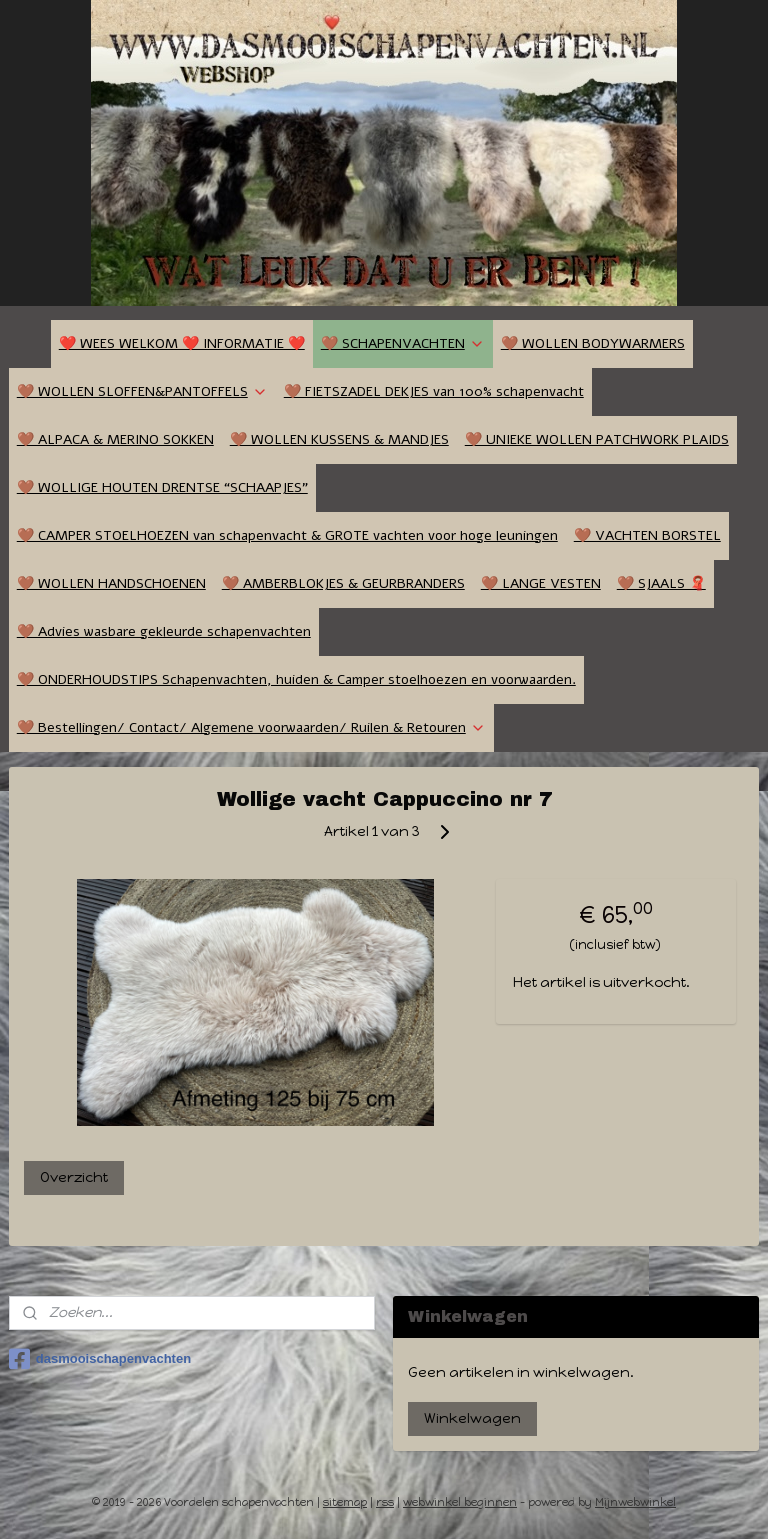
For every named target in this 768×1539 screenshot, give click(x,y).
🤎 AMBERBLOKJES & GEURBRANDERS (343, 583)
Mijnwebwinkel (635, 1502)
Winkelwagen (472, 1418)
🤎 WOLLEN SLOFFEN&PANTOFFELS (142, 391)
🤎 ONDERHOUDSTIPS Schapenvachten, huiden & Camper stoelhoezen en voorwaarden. (296, 679)
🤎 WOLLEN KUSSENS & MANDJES (339, 439)
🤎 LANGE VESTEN (541, 583)
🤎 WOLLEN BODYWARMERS (593, 343)
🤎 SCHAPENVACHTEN (403, 343)
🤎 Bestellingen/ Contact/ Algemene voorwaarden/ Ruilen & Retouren (251, 727)
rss (385, 1502)
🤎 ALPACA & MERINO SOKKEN (115, 439)
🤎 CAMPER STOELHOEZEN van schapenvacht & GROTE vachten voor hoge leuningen (287, 535)
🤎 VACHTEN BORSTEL (647, 535)
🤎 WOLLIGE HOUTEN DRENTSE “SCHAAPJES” (162, 487)
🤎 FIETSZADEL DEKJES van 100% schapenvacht (434, 391)
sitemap (345, 1502)
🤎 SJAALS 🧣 (661, 583)
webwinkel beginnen (460, 1502)
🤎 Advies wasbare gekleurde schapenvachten (164, 631)
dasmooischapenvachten (100, 1359)
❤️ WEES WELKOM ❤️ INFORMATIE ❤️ (182, 343)
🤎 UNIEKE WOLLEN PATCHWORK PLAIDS (597, 439)
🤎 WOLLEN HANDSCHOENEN (111, 583)
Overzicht (74, 1177)
